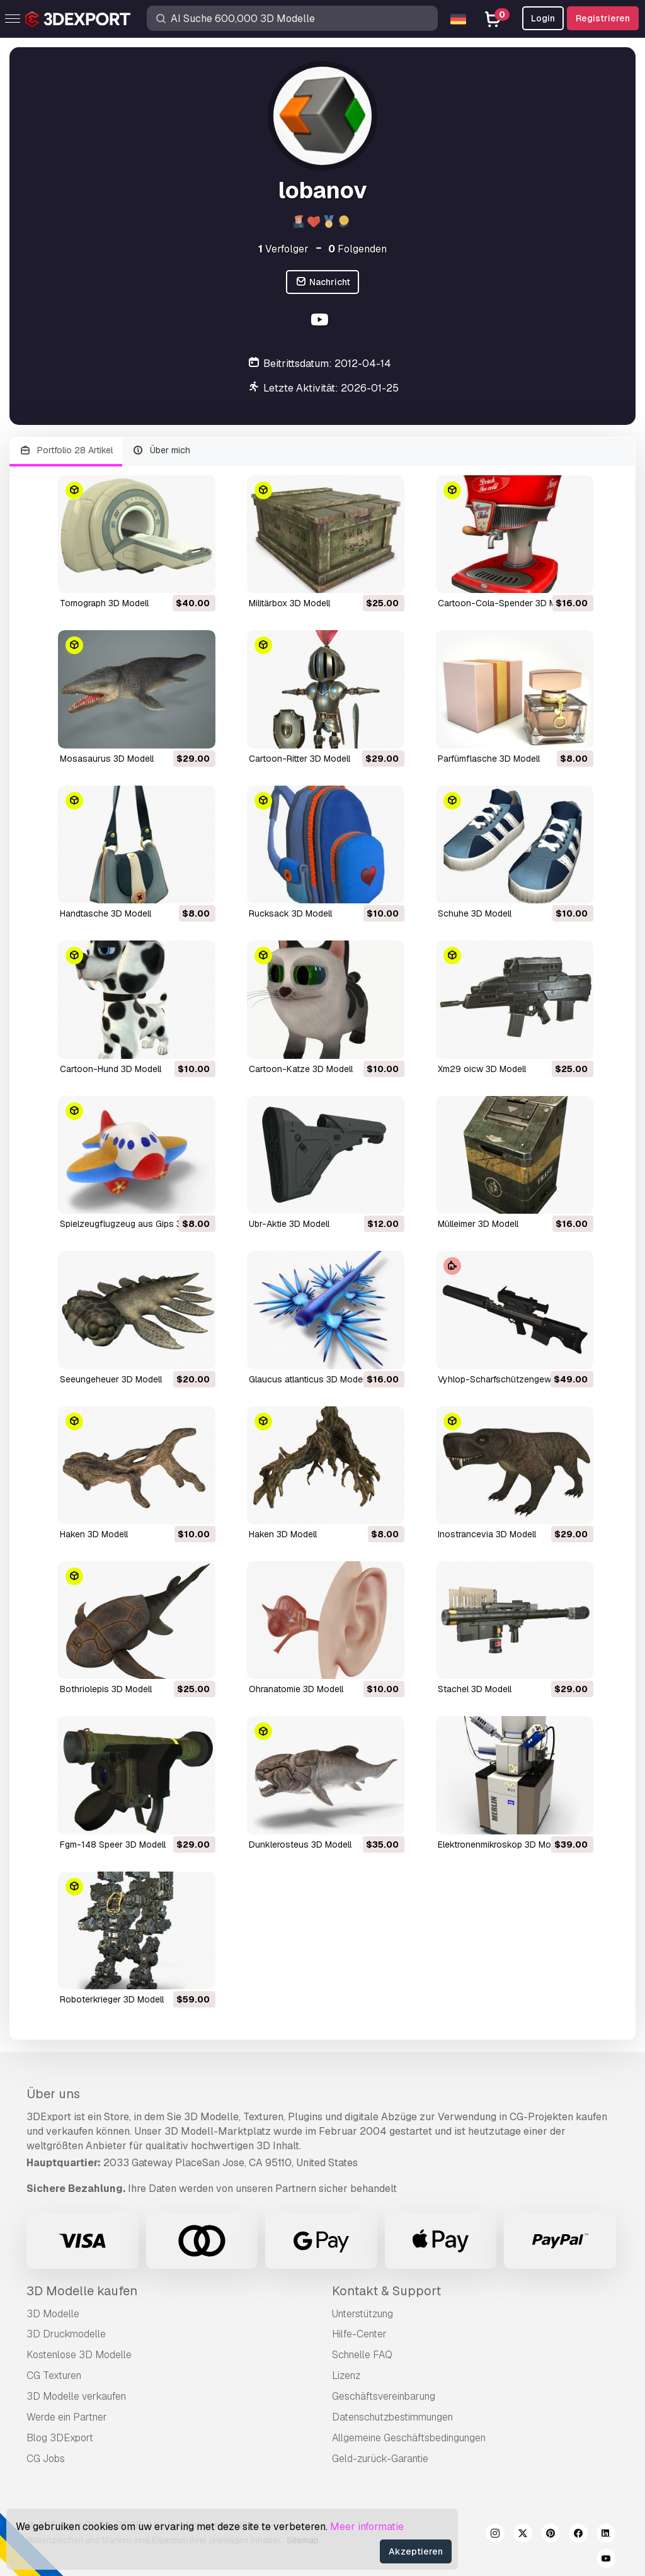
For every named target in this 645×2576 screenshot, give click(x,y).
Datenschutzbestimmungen (392, 2417)
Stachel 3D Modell (474, 1689)
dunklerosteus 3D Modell (300, 1844)
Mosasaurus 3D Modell (107, 758)
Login (543, 18)
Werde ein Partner (66, 2417)
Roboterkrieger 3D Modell (112, 1999)
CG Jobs (45, 2458)
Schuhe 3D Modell (474, 913)
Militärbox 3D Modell (289, 603)
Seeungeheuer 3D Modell (111, 1379)
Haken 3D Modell (94, 1534)
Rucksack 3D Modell (290, 913)
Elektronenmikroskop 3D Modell (501, 1844)
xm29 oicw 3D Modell (482, 1069)
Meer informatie (367, 2526)
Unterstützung (362, 2313)
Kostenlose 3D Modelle (79, 2354)
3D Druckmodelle (66, 2334)
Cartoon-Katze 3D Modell (301, 1069)
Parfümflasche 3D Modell (489, 758)
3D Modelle (52, 2313)
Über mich (161, 450)
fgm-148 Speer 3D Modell (113, 1844)
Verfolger (283, 249)
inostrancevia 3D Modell (487, 1534)
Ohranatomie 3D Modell (296, 1689)
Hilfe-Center (359, 2334)
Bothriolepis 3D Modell (106, 1689)
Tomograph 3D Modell (104, 603)
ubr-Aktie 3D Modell (289, 1223)
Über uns (53, 2094)
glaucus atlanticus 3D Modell (308, 1379)
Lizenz (346, 2375)
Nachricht (322, 282)
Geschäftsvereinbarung (383, 2396)
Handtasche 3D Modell (105, 913)
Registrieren (603, 18)
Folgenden (357, 249)
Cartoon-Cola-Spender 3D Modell (507, 603)
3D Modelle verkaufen (76, 2396)
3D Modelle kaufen (81, 2291)
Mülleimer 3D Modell (478, 1223)
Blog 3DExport (59, 2437)
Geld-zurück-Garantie (380, 2458)
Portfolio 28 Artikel (66, 450)
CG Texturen (53, 2375)
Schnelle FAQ (362, 2354)
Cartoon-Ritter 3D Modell (299, 758)
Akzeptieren (416, 2551)
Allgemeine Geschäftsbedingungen (409, 2437)
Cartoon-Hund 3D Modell (110, 1069)
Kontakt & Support (386, 2291)
